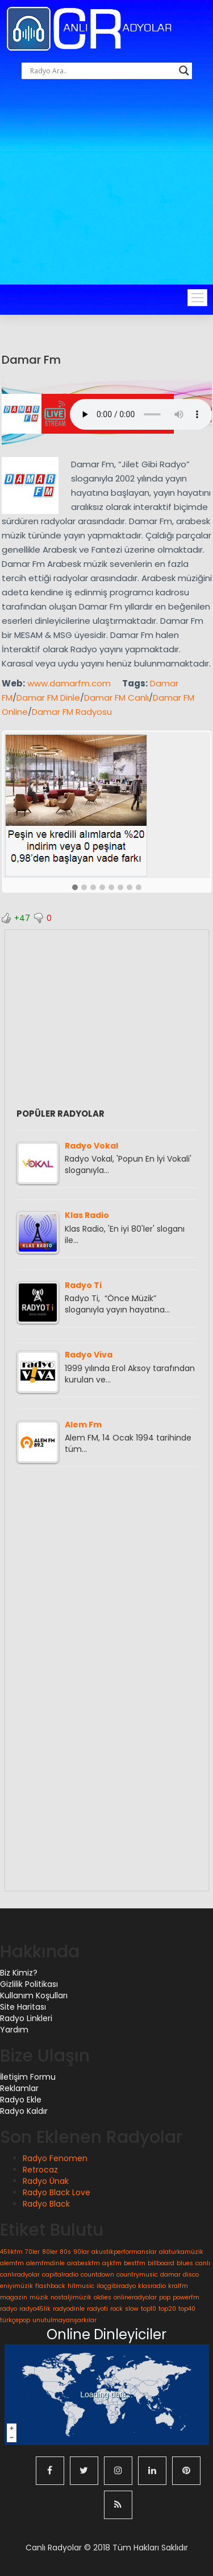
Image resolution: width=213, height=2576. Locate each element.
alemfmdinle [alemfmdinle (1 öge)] (45, 2263)
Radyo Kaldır (24, 2111)
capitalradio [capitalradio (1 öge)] (60, 2274)
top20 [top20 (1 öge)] (167, 2309)
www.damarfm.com (69, 683)
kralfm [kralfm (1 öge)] (178, 2286)
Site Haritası (23, 2007)
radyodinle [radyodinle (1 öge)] (69, 2309)
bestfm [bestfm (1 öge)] (134, 2263)
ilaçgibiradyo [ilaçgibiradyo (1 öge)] (116, 2286)
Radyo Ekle (20, 2099)
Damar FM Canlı (116, 697)
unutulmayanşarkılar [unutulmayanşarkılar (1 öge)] (64, 2320)
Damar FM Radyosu (72, 712)
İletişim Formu (28, 2077)
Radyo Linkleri (26, 2018)
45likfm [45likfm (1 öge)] (11, 2252)
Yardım (14, 2029)
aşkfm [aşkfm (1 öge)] (112, 2263)
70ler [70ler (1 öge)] (32, 2252)
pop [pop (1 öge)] (164, 2297)
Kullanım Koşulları (34, 1995)
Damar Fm (31, 360)
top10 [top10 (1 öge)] (148, 2309)
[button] (75, 887)
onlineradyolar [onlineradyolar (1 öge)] (135, 2297)
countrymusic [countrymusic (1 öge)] (137, 2274)
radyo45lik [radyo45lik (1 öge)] (35, 2309)
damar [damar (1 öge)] (170, 2274)
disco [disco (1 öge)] (191, 2274)
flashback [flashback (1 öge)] (50, 2286)
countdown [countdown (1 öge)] (97, 2274)
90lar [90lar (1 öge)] (81, 2252)
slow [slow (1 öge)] (132, 2309)
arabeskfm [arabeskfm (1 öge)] (83, 2263)
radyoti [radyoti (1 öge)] (97, 2309)
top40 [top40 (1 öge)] (186, 2309)
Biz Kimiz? (18, 1972)
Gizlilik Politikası (29, 1984)
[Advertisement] (106, 196)
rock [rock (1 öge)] (116, 2309)
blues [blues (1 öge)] (185, 2263)
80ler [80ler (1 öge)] (49, 2252)
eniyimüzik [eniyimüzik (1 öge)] (16, 2286)
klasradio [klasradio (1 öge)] (152, 2286)
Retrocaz (40, 2169)
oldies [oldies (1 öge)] (102, 2297)
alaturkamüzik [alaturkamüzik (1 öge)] (181, 2252)
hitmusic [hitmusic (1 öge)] (81, 2286)
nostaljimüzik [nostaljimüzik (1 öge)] (71, 2297)
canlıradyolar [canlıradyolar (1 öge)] (20, 2274)
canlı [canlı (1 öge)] (202, 2263)
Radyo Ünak (46, 2181)
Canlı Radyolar (54, 2547)
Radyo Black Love (56, 2192)
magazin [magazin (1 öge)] (13, 2297)
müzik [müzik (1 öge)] (39, 2297)
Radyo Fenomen (55, 2158)
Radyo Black (46, 2203)
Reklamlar (19, 2088)
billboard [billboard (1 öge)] (161, 2263)
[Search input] (101, 71)
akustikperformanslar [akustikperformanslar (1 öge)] (124, 2252)
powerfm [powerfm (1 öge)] (186, 2297)
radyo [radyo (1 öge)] (8, 2309)
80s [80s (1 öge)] (65, 2252)
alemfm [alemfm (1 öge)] (12, 2263)
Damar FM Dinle (48, 697)
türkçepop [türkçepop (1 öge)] (15, 2320)
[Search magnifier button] (184, 71)
